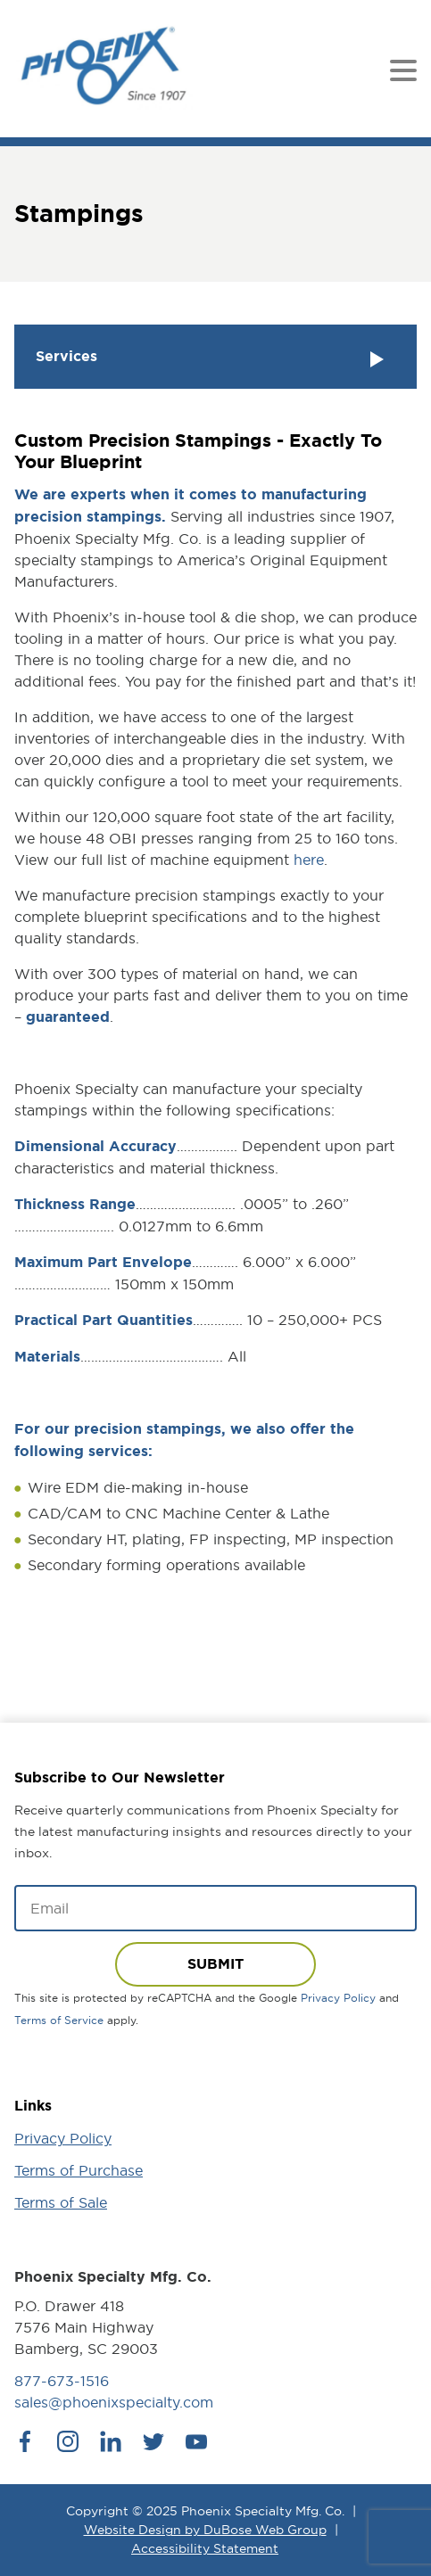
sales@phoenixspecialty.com (113, 2402)
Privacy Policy (338, 1997)
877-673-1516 (61, 2381)
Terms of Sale (60, 2202)
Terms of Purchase (78, 2170)
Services (212, 358)
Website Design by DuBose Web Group (205, 2530)
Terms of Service (59, 2020)
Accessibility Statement (204, 2548)
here (309, 859)
